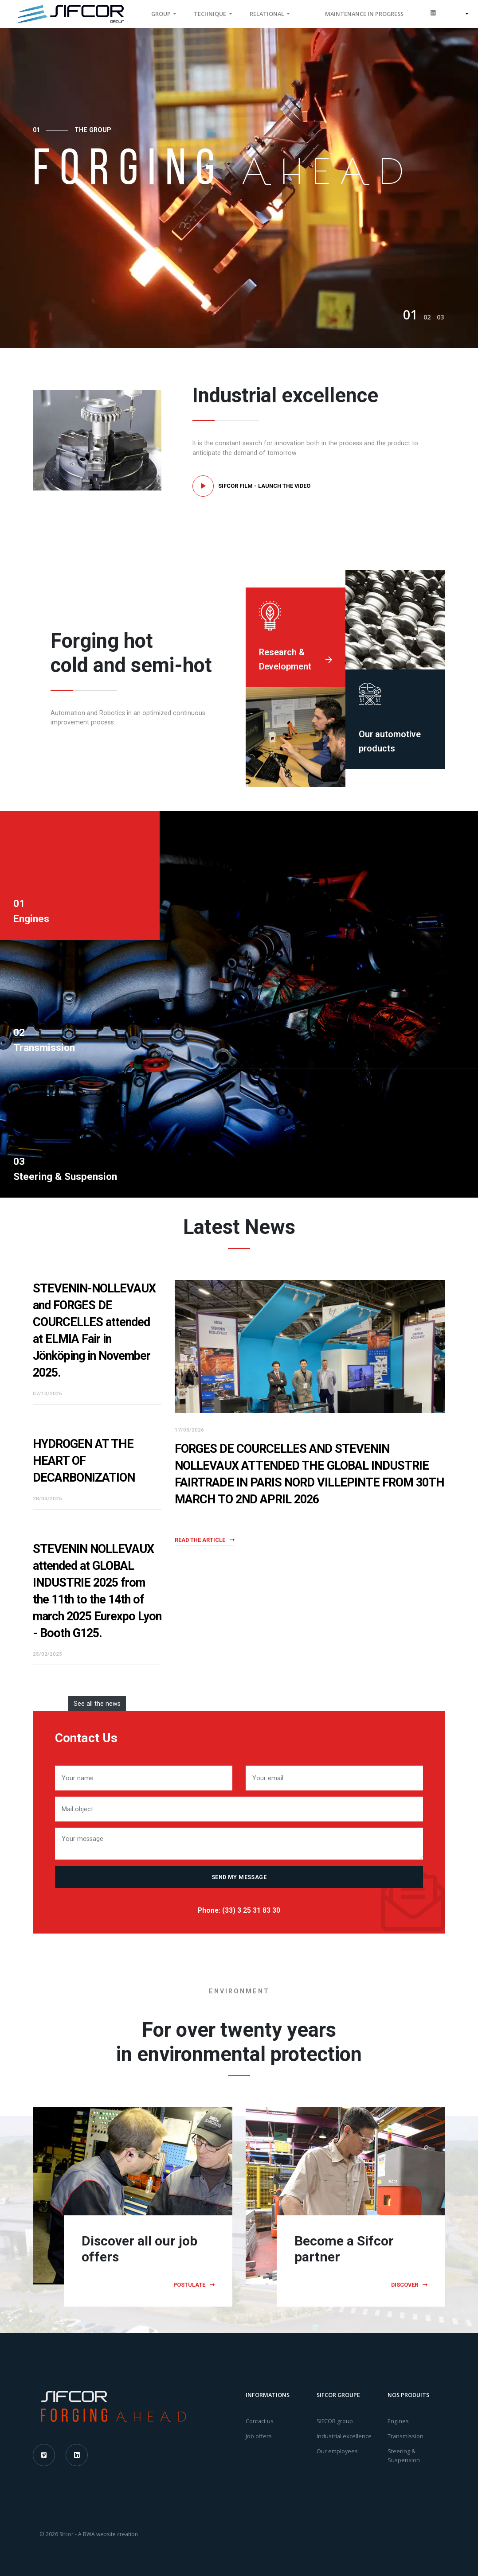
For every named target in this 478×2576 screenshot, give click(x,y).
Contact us (260, 2421)
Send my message (239, 1877)
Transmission (405, 2436)
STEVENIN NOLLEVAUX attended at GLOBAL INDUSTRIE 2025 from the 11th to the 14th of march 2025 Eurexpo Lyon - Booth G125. (97, 1591)
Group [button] (161, 14)
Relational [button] (268, 14)
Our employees (337, 2451)
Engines (398, 2421)
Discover (409, 2284)
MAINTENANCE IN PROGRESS (364, 14)
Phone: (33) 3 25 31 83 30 (239, 1910)
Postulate (194, 2284)
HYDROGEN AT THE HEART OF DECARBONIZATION (84, 1461)
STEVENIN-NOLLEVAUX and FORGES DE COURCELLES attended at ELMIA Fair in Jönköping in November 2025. (94, 1330)
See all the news (97, 1703)
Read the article (205, 1540)
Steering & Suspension (404, 2455)
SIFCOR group (335, 2421)
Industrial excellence (344, 2436)
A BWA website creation (108, 2534)
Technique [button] (210, 14)
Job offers (259, 2436)
